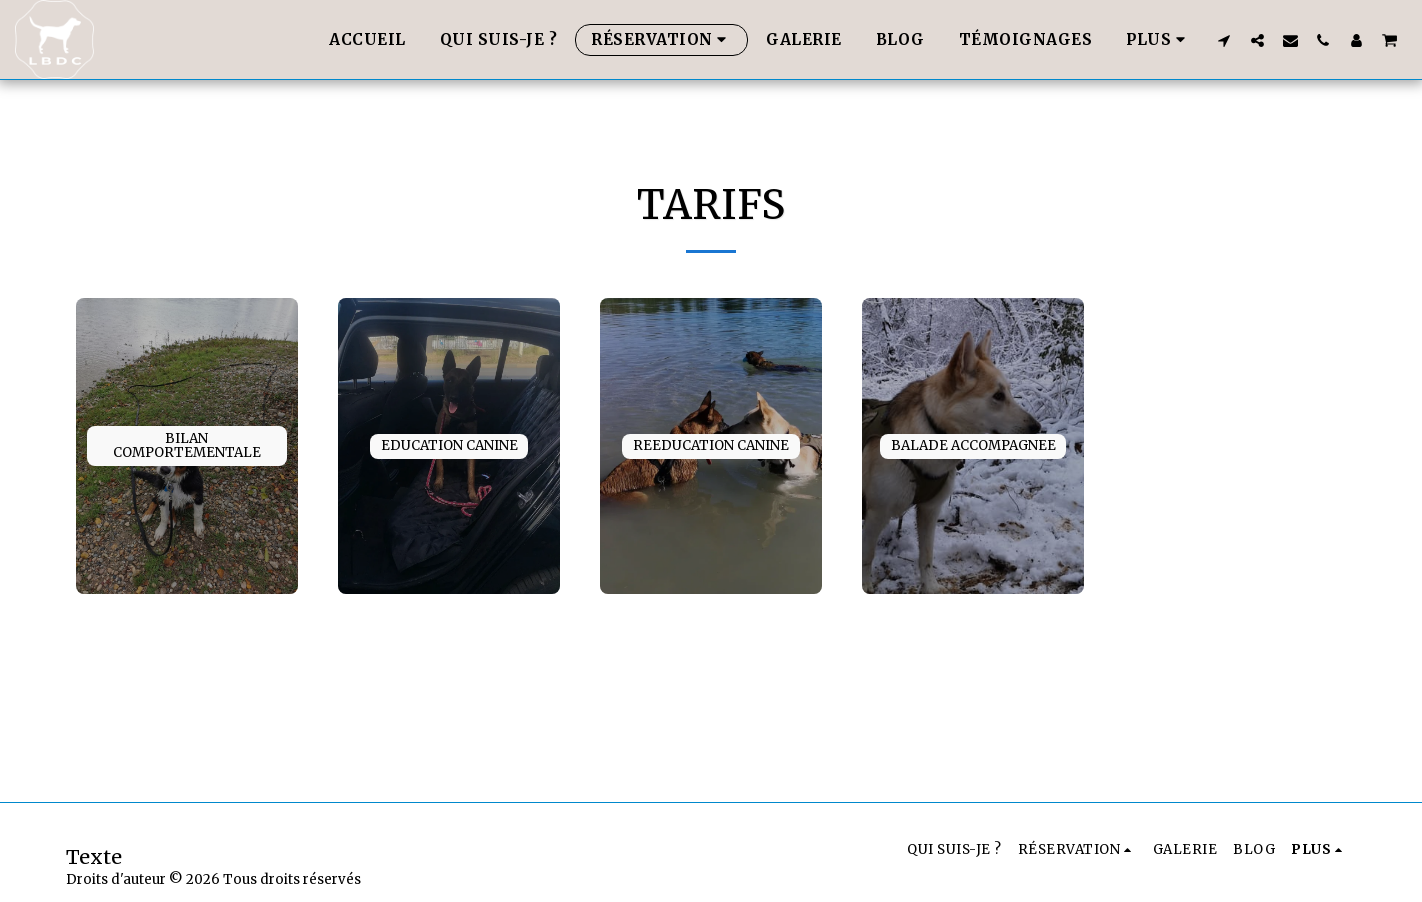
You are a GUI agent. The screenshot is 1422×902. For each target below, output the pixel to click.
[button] (1224, 40)
